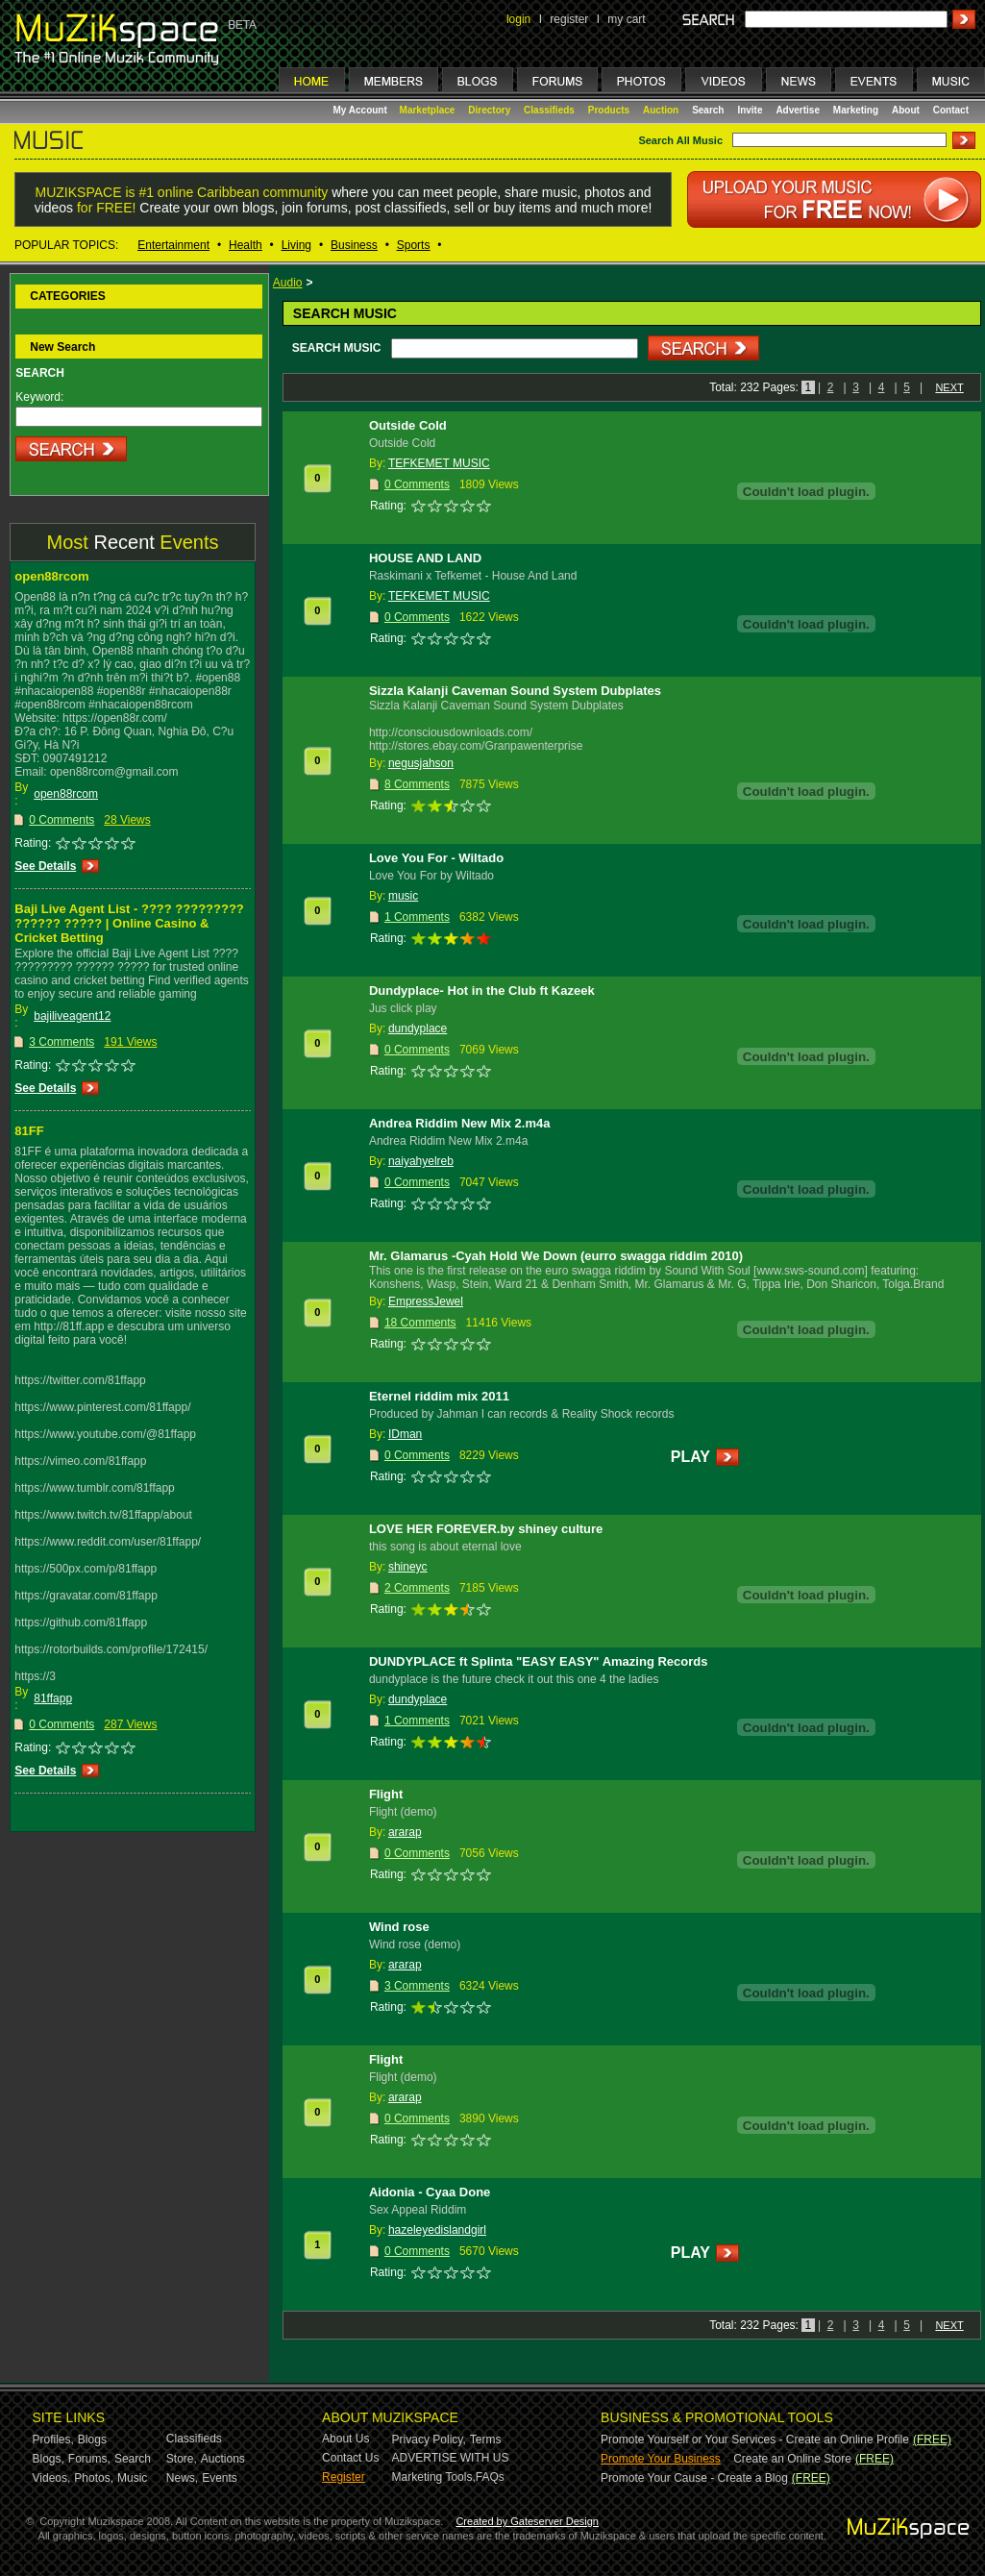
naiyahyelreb (421, 1161)
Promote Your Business (661, 2458)
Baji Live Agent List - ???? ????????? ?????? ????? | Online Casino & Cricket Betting (129, 923)
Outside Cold (408, 425)
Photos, (93, 2478)
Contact (951, 110)
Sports (414, 245)
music (403, 896)
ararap (405, 1832)
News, (182, 2478)
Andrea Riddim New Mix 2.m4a (460, 1123)
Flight (386, 1794)
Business (354, 245)
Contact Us (350, 2458)
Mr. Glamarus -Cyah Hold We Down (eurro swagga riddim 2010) (556, 1256)
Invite (749, 110)
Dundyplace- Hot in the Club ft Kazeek (482, 990)
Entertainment (173, 245)
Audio (288, 282)
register (569, 19)
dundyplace (417, 1028)
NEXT (949, 387)
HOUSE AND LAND (425, 558)
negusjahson (421, 763)
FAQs (490, 2477)
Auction (660, 110)
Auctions (223, 2458)
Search (708, 110)
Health (245, 245)
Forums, (89, 2458)
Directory (489, 110)
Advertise (798, 110)
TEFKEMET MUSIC (439, 463)
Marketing (855, 110)
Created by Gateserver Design (527, 2521)
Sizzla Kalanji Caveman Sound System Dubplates (515, 690)
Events (219, 2478)
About (906, 110)
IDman (405, 1434)
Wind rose (399, 1927)
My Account (361, 110)
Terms (486, 2439)
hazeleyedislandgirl (437, 2230)
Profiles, (53, 2439)
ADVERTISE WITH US (450, 2458)
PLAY (690, 1457)
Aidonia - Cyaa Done (429, 2192)
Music (132, 2478)
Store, (181, 2458)
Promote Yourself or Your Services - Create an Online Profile (755, 2439)
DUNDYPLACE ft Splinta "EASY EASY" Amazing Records (538, 1661)
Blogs (92, 2439)
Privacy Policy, (429, 2439)
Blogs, (48, 2458)
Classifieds (549, 110)
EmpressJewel (425, 1301)
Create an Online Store (792, 2458)
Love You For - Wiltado (436, 858)
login (518, 19)
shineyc (408, 1566)
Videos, (52, 2478)
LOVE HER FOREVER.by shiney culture (486, 1529)
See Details (45, 866)
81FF (28, 1131)
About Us (345, 2438)
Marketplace (428, 110)
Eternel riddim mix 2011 (439, 1396)
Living (296, 245)
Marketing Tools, (434, 2477)
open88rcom (51, 576)
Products (608, 110)
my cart (626, 19)
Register (343, 2477)
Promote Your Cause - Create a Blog (694, 2478)
